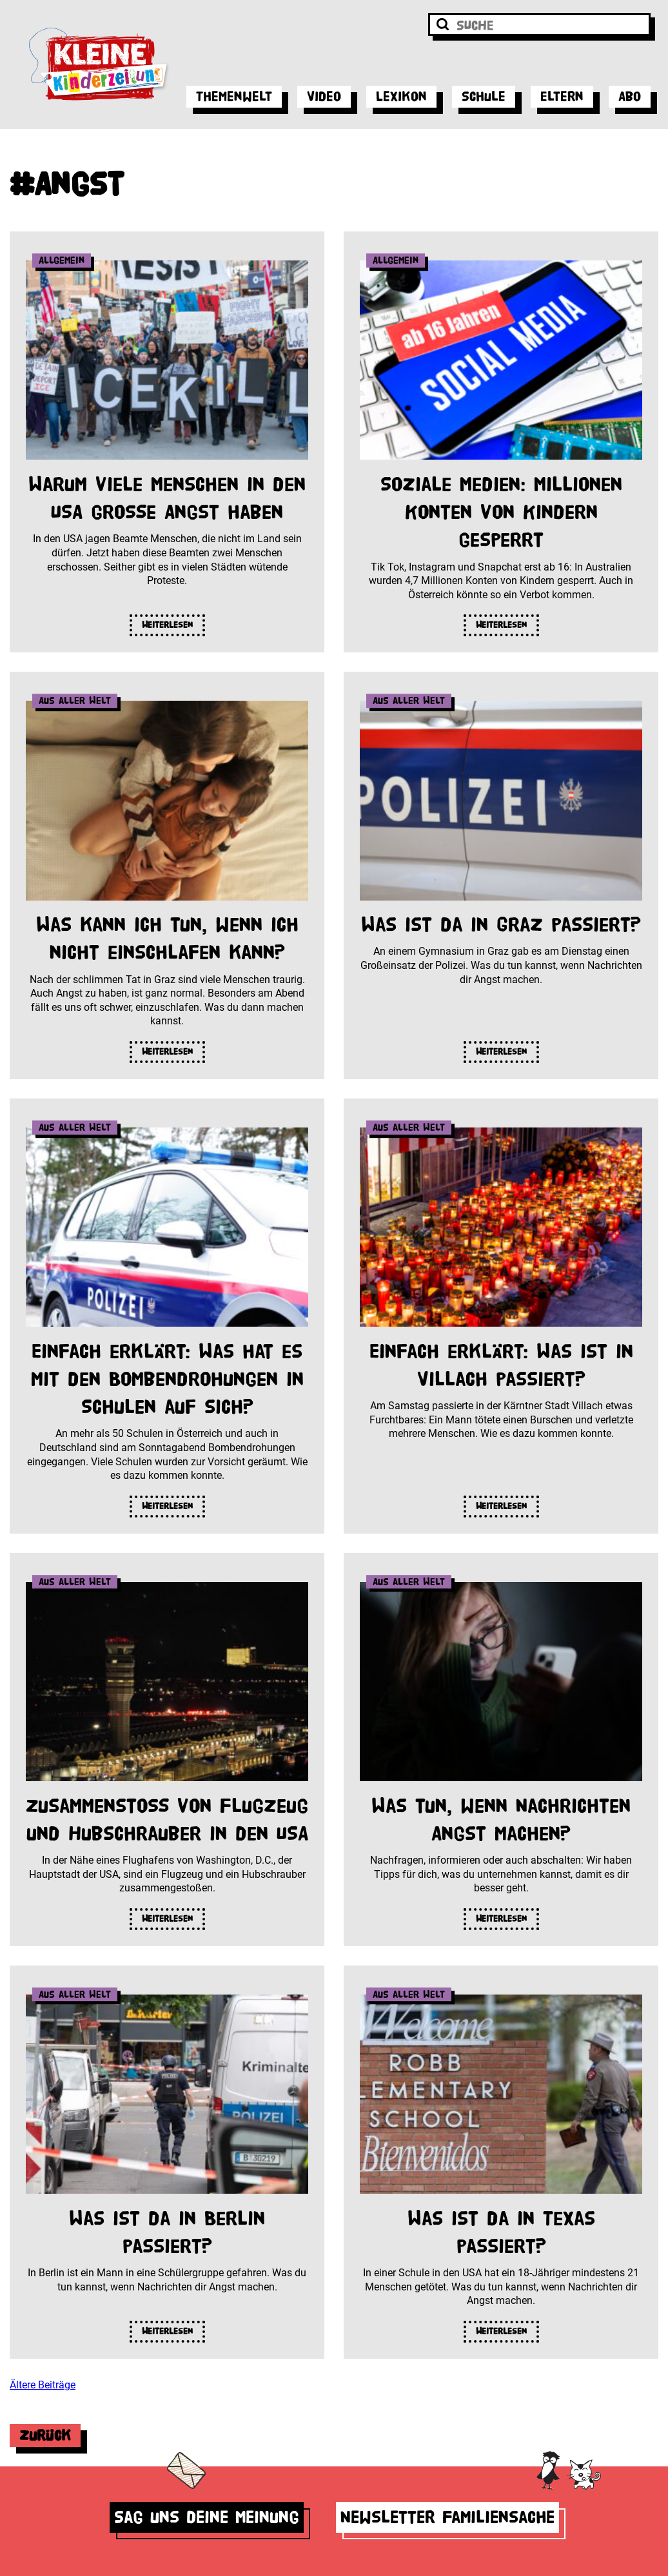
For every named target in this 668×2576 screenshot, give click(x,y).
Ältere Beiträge (42, 2385)
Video (324, 96)
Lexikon (401, 96)
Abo (629, 96)
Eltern (562, 96)
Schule (484, 96)
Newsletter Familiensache (447, 2517)
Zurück (45, 2435)
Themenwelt (234, 96)
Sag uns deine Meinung (206, 2517)
